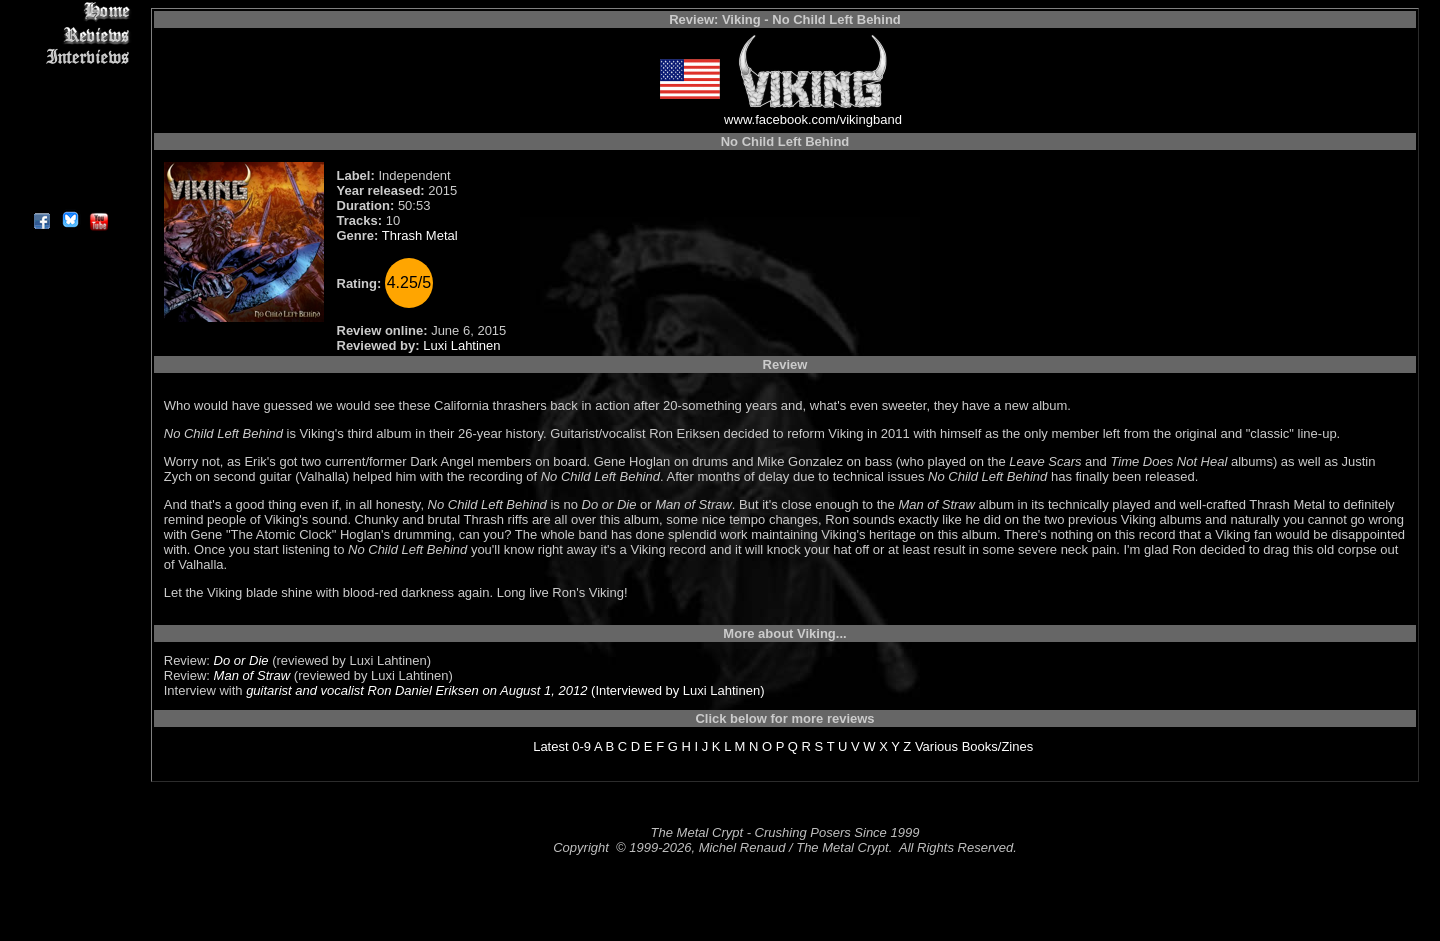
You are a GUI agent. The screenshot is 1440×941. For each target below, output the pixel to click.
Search (69, 149)
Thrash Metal (420, 235)
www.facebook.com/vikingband (813, 119)
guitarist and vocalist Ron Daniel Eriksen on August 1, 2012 (416, 690)
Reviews (69, 34)
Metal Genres (69, 126)
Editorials (69, 80)
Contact (69, 172)
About (69, 195)
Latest (550, 746)
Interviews (69, 57)
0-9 (581, 746)
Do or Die (241, 660)
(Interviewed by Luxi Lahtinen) (675, 690)
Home (69, 11)
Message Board (69, 103)
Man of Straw (252, 675)
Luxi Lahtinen (461, 345)
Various (936, 746)
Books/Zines (998, 746)
